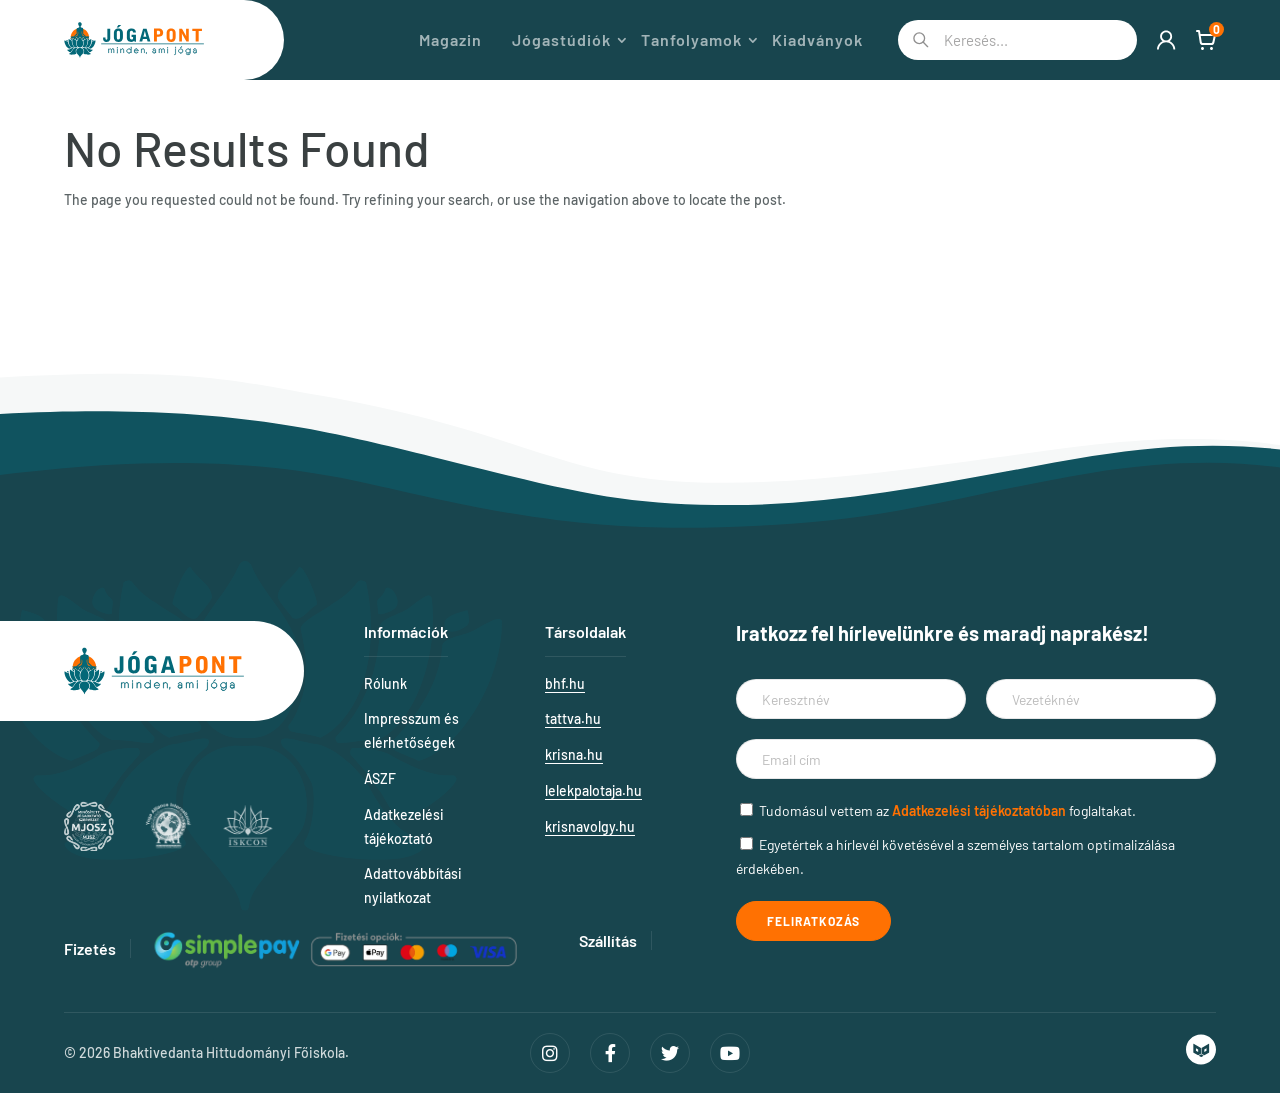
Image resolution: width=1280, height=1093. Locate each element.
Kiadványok (817, 40)
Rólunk (385, 683)
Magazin (450, 40)
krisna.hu (574, 754)
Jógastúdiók (561, 40)
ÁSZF (380, 778)
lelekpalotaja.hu (593, 790)
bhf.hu (565, 683)
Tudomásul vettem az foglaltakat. (947, 810)
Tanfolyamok (691, 40)
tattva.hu (573, 718)
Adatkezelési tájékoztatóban (979, 810)
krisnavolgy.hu (590, 826)
